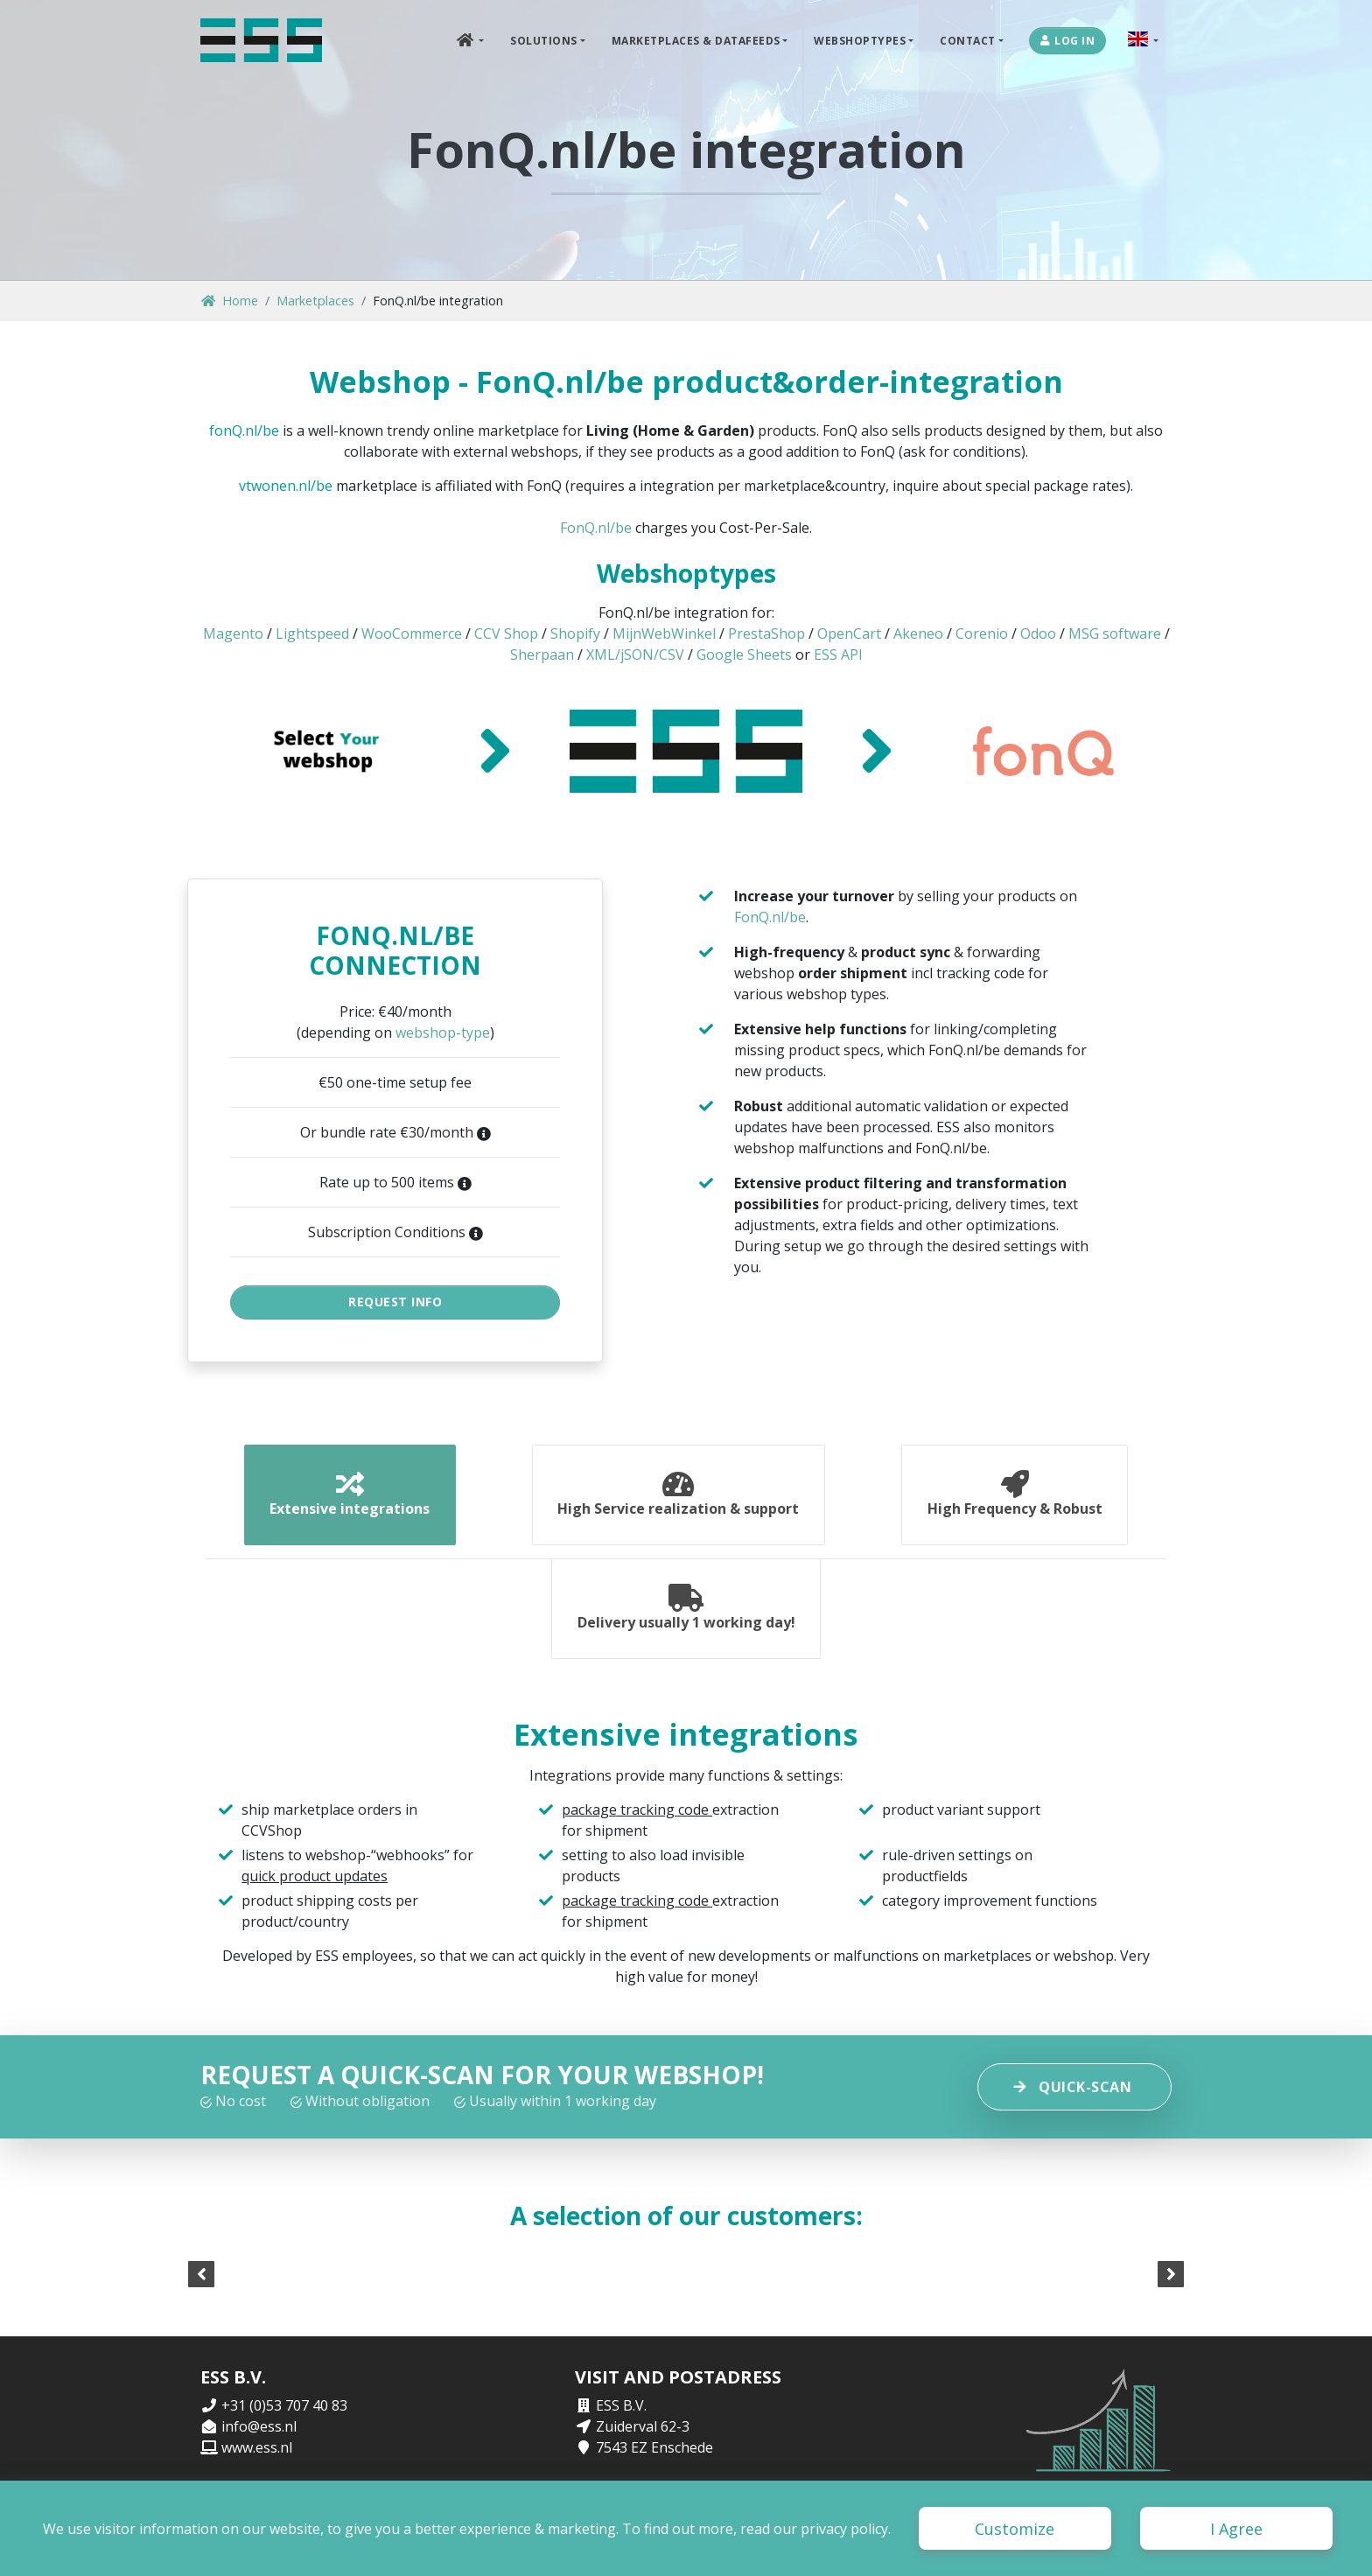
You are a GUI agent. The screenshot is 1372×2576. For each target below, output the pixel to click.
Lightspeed (312, 633)
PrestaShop (766, 633)
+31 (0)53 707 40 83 (284, 2417)
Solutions (544, 39)
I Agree (1236, 2528)
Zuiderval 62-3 (643, 2438)
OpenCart (849, 633)
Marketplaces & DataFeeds (696, 39)
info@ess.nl (259, 2438)
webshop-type (443, 1032)
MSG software (1114, 633)
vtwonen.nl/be (285, 485)
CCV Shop (506, 633)
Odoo (1038, 633)
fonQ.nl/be (244, 430)
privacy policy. (846, 2528)
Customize (1014, 2528)
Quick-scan (1073, 2099)
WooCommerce (411, 633)
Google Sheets (744, 654)
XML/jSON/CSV (635, 654)
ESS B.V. (621, 2417)
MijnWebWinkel (664, 633)
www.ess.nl (256, 2459)
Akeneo (918, 633)
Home (229, 300)
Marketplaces (315, 300)
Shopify (575, 633)
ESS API (838, 654)
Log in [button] (1068, 39)
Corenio (982, 633)
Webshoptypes (860, 39)
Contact (968, 39)
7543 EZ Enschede (654, 2459)
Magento (233, 633)
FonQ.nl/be (596, 527)
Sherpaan (542, 654)
